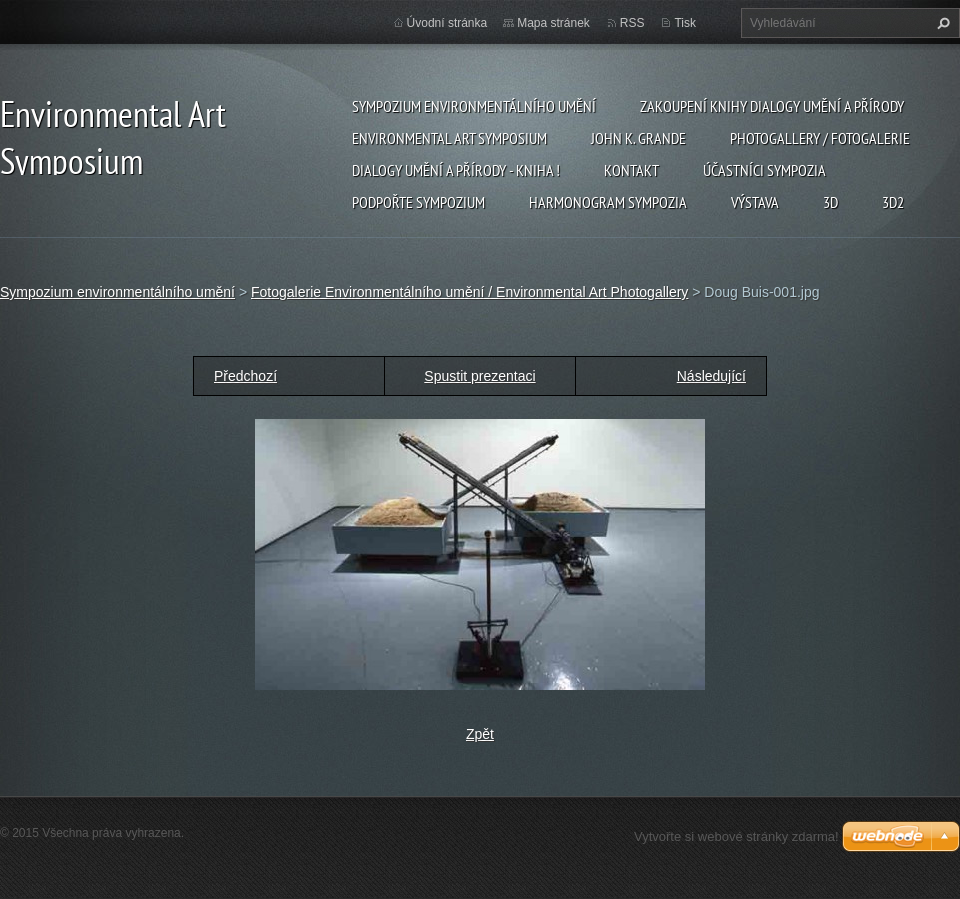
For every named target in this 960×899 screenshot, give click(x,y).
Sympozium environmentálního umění (474, 106)
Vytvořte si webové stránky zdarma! (736, 836)
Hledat (941, 23)
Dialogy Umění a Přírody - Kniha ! (456, 170)
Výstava (755, 202)
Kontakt (631, 170)
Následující (711, 376)
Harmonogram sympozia (608, 202)
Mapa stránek (553, 23)
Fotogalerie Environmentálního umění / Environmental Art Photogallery (469, 292)
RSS (632, 23)
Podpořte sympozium (418, 202)
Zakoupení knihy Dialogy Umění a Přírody (772, 106)
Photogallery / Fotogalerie (820, 138)
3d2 (893, 202)
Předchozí (245, 376)
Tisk (685, 23)
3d (830, 202)
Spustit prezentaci (479, 376)
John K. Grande (638, 138)
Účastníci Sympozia (764, 170)
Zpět (480, 734)
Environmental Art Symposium (449, 138)
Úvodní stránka (447, 23)
